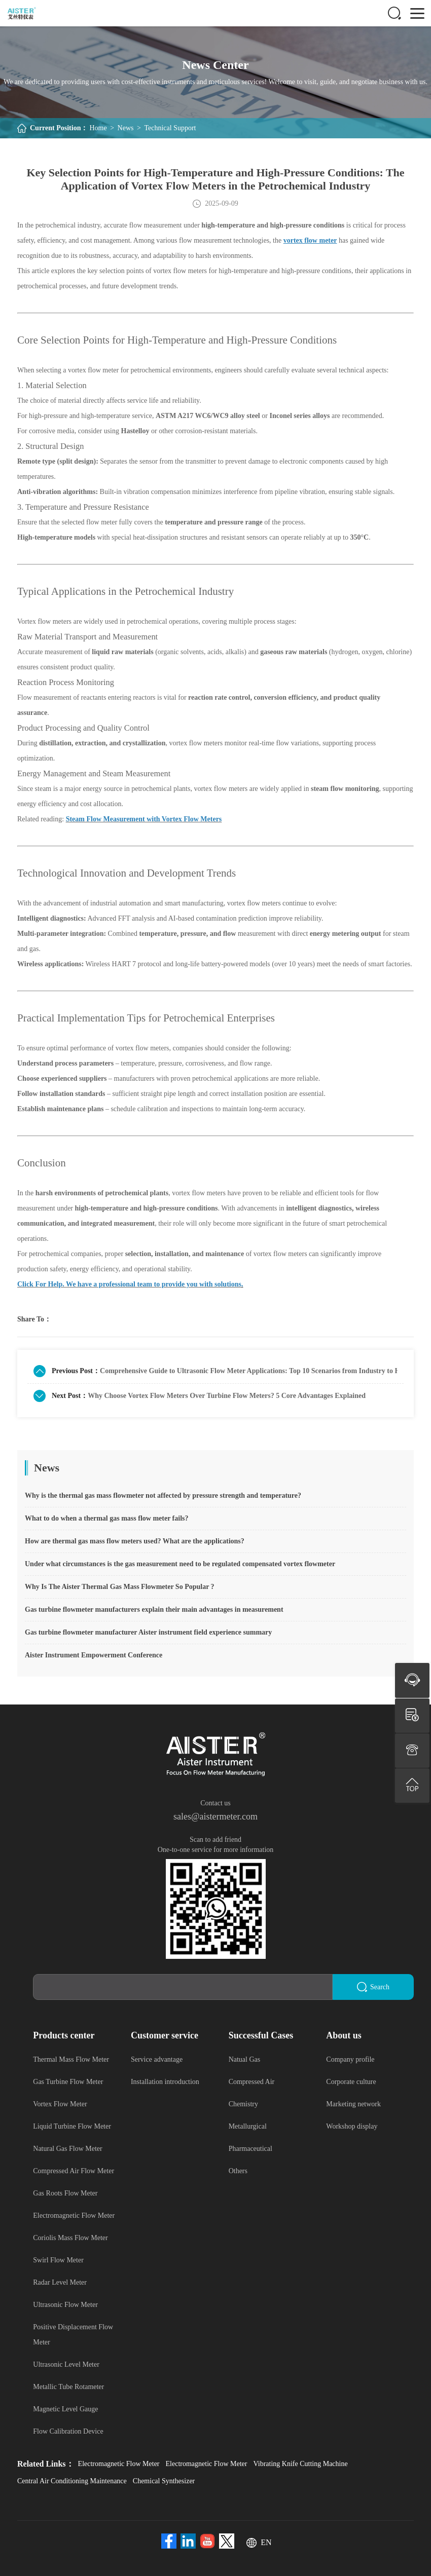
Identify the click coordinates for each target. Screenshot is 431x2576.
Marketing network (353, 2103)
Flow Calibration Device (68, 2431)
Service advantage (157, 2059)
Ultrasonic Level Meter (66, 2364)
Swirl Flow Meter (58, 2259)
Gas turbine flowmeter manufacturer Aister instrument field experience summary (148, 1632)
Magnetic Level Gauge (65, 2408)
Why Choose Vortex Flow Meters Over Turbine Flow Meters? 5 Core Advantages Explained (227, 1395)
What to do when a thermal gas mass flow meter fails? (107, 1518)
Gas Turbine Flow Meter (68, 2081)
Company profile (350, 2059)
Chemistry (243, 2103)
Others (238, 2170)
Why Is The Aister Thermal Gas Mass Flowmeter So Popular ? (119, 1586)
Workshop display (351, 2126)
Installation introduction (165, 2081)
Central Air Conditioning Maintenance (72, 2480)
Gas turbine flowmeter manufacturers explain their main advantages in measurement (154, 1609)
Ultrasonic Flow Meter (65, 2304)
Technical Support (170, 128)
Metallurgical (248, 2126)
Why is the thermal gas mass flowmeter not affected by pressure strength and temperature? (163, 1495)
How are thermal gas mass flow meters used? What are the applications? (134, 1541)
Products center (63, 2035)
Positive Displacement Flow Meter (73, 2334)
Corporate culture (351, 2081)
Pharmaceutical (250, 2148)
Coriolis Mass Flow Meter (70, 2237)
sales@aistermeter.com (215, 1816)
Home (97, 128)
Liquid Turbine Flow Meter (72, 2126)
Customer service (164, 2035)
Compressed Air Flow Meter (73, 2170)
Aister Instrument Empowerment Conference (93, 1655)
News (126, 128)
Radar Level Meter (60, 2282)
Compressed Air (252, 2081)
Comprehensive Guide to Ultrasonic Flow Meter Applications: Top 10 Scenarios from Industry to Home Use (249, 1371)
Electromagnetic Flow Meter (74, 2215)
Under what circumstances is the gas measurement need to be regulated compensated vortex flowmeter (180, 1564)
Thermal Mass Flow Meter (71, 2059)
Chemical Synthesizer (164, 2480)
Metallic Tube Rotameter (68, 2386)
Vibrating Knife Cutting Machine (300, 2463)
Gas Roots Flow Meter (65, 2192)
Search (373, 1987)
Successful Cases (261, 2035)
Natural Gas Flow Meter (67, 2148)
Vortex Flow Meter (60, 2103)
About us (344, 2035)
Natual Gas (245, 2059)
